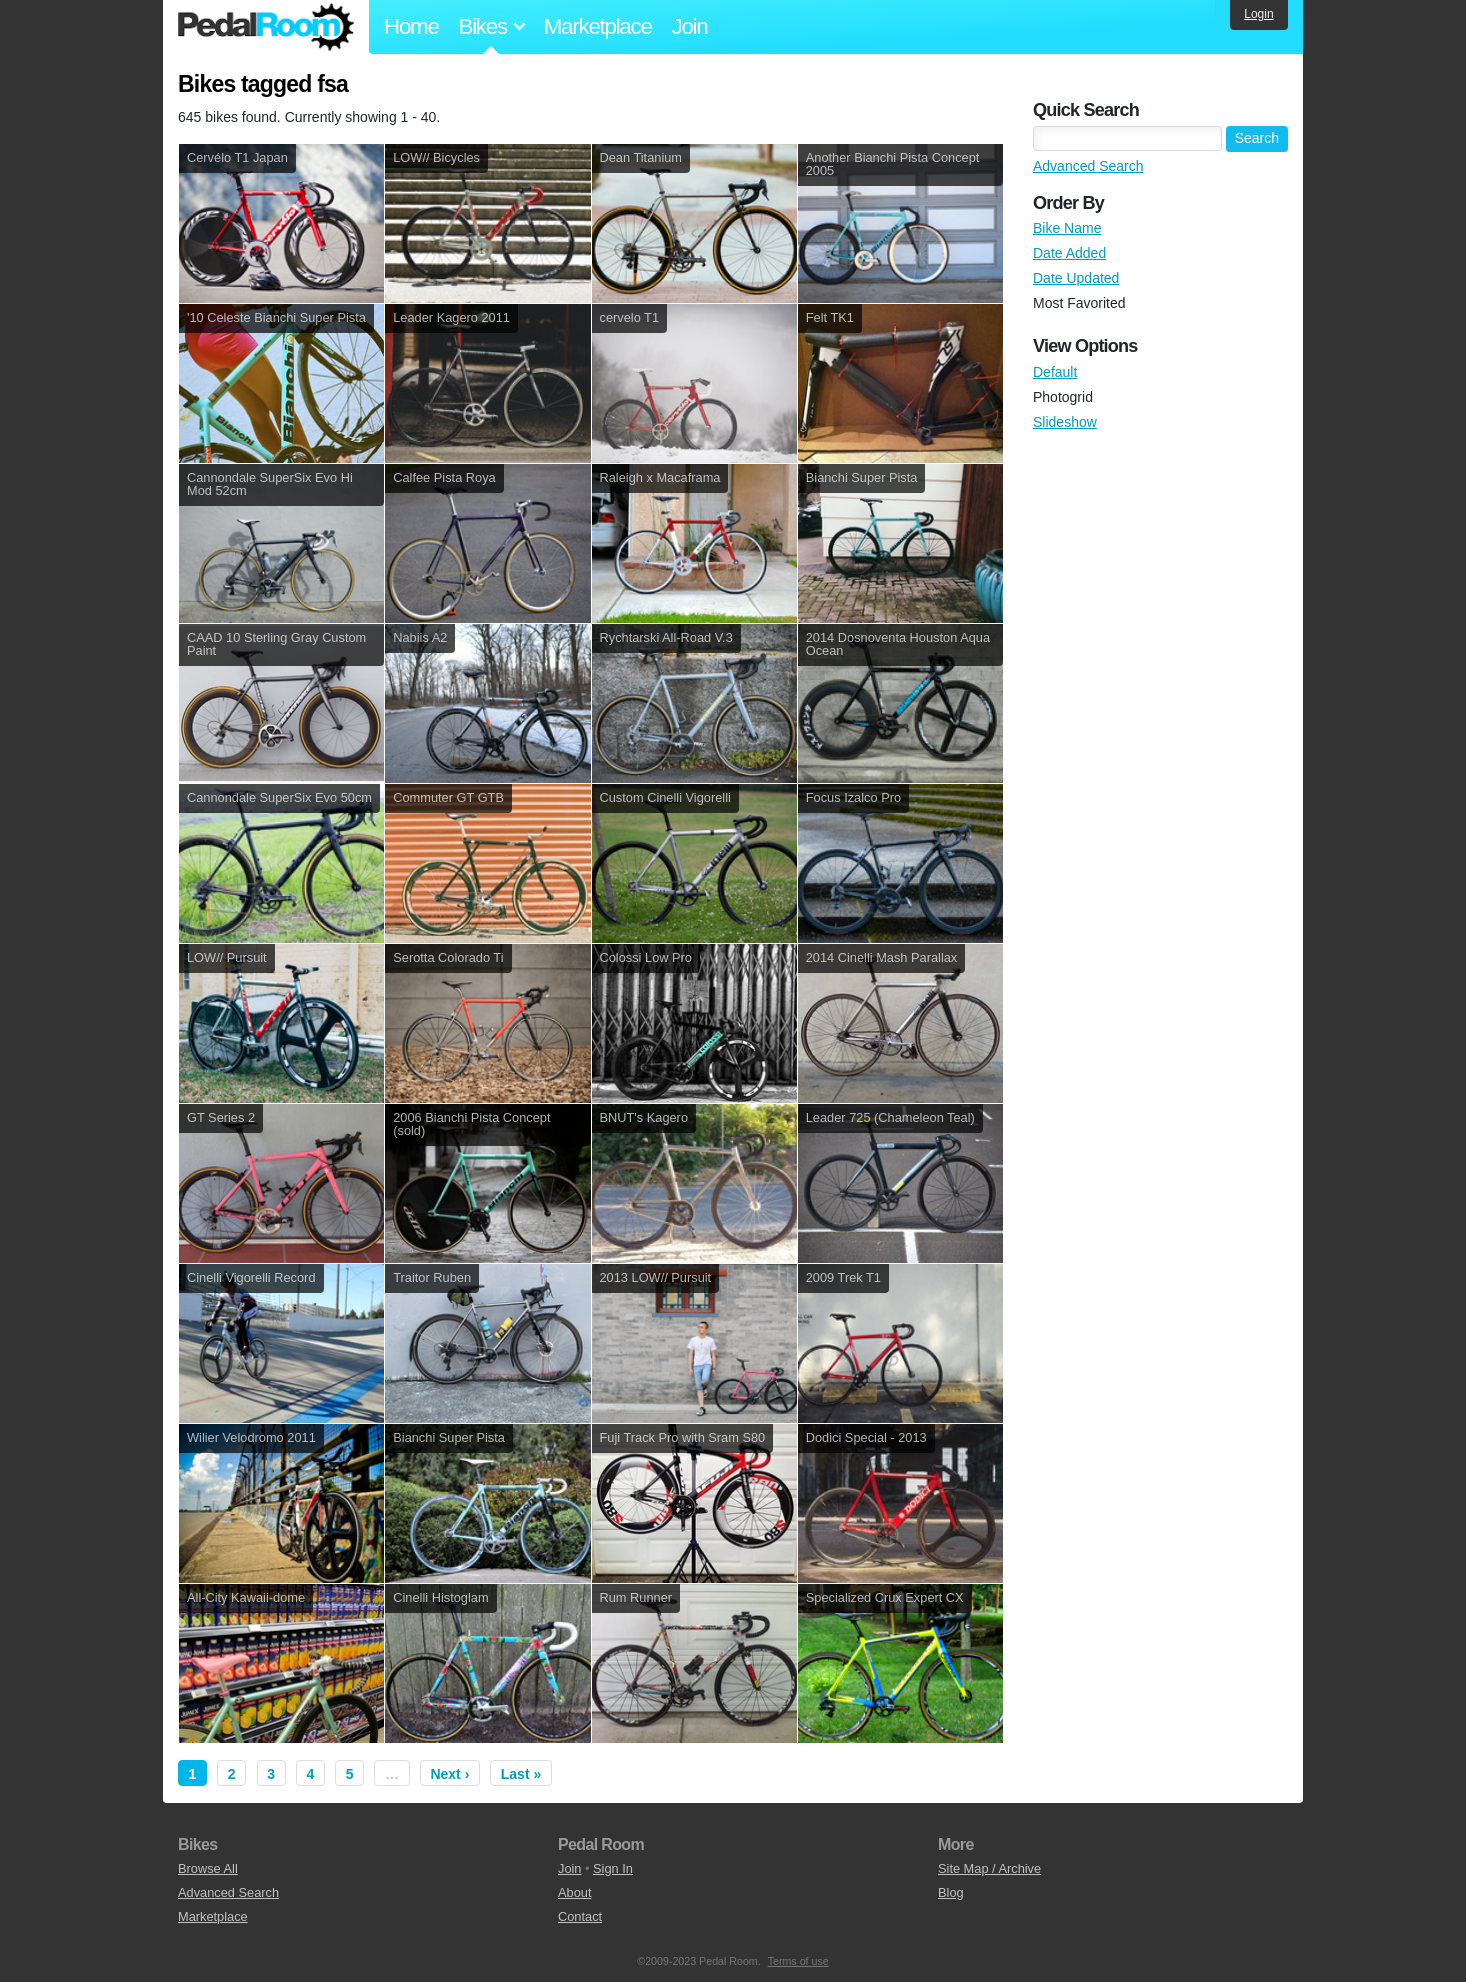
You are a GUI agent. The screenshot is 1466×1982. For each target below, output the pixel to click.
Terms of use (798, 1961)
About (574, 1892)
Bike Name (1067, 228)
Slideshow (1065, 422)
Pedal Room (266, 27)
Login (1258, 14)
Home (411, 26)
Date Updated (1076, 278)
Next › (449, 1774)
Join (690, 26)
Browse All (208, 1868)
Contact (580, 1916)
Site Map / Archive (989, 1868)
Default (1055, 372)
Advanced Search (1088, 166)
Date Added (1069, 253)
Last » (521, 1774)
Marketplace (598, 26)
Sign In (613, 1868)
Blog (951, 1892)
